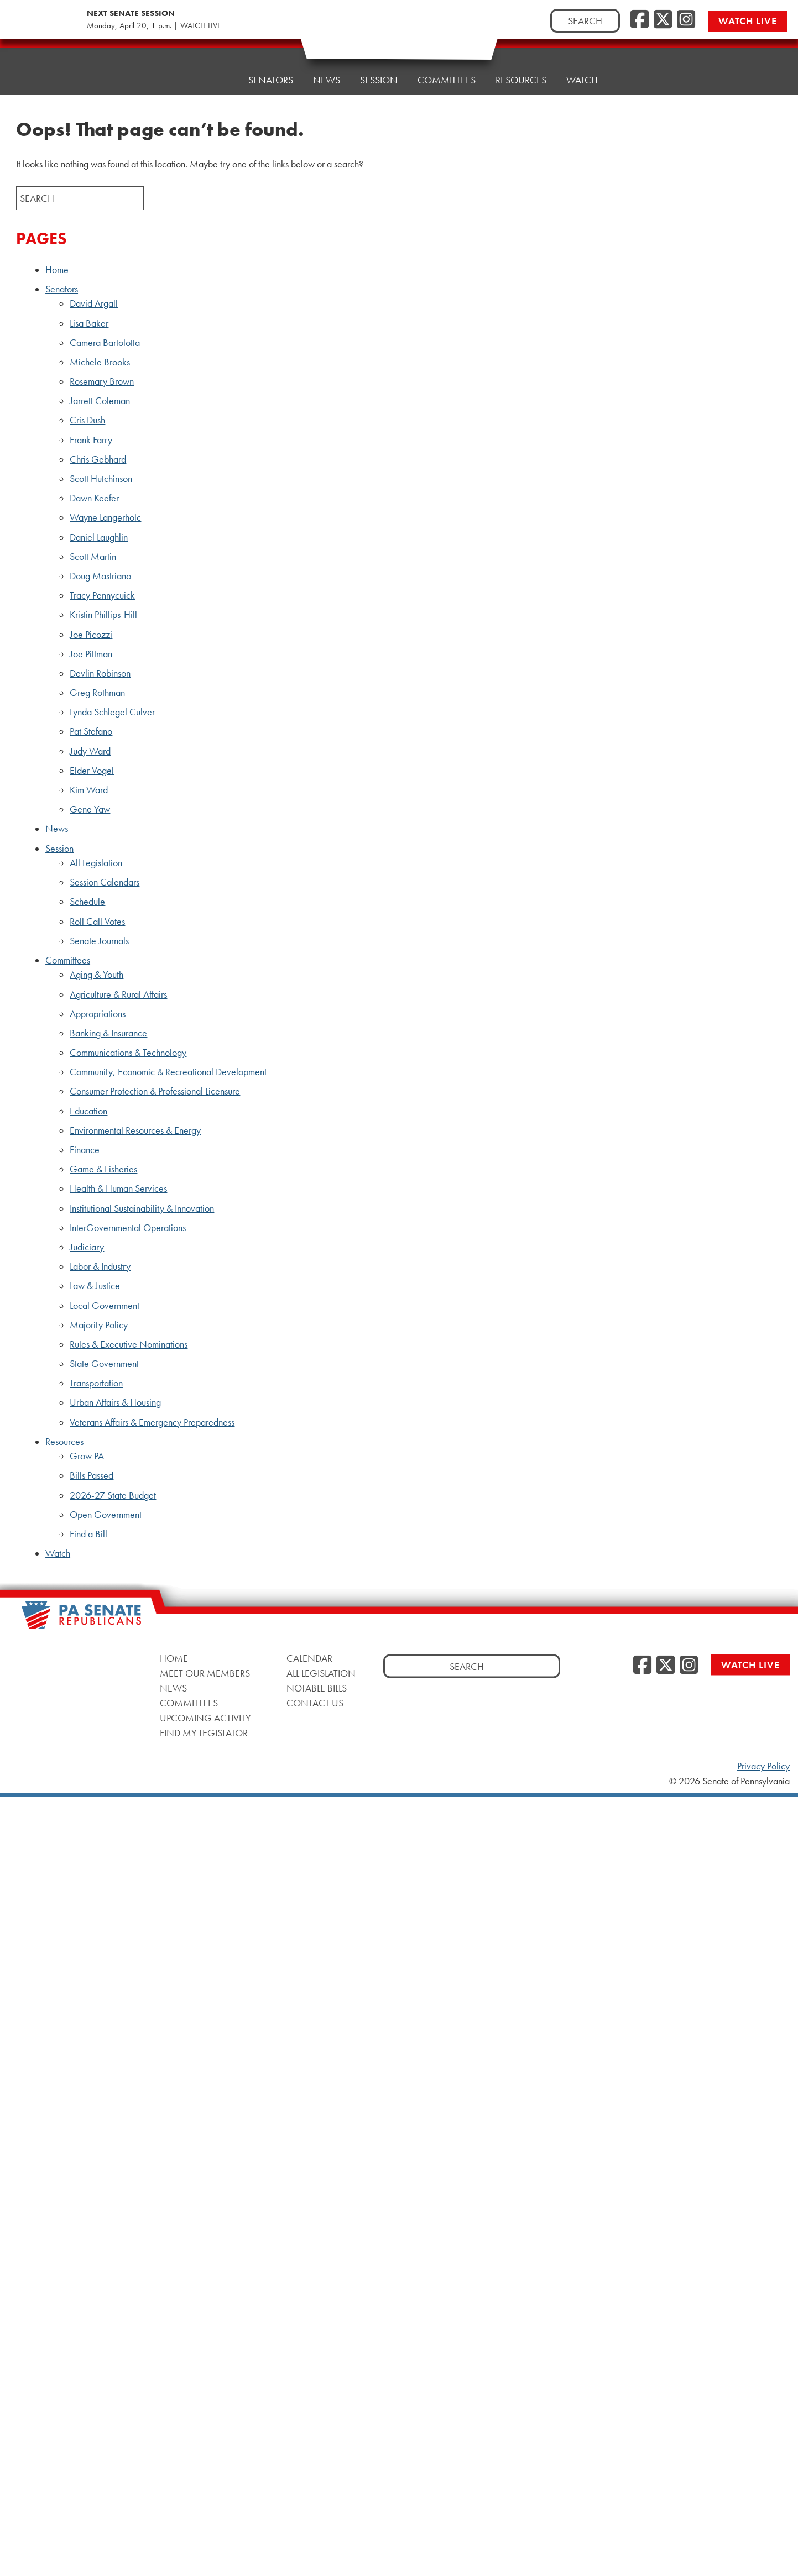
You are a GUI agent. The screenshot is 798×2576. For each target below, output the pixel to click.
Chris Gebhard (98, 459)
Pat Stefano (91, 731)
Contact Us (314, 1702)
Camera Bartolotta (105, 343)
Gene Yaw (90, 809)
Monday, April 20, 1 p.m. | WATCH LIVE (154, 25)
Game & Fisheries (103, 1169)
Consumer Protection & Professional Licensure (155, 1091)
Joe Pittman (91, 654)
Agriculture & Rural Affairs (118, 994)
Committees (447, 67)
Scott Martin (93, 557)
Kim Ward (89, 790)
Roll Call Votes (97, 921)
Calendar (309, 1657)
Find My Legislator (204, 1732)
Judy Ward (90, 751)
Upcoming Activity (205, 1717)
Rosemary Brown (102, 381)
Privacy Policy (763, 1766)
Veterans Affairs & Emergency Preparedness (152, 1422)
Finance (85, 1150)
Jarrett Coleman (100, 401)
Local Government (104, 1306)
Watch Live (747, 20)
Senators (270, 75)
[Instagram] (686, 20)
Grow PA (87, 1456)
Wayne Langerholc (105, 517)
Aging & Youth (96, 974)
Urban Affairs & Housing (115, 1402)
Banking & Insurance (108, 1033)
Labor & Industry (100, 1266)
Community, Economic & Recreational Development (168, 1072)
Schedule (87, 902)
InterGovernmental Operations (128, 1228)
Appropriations (98, 1014)
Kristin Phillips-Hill (103, 615)
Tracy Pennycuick (102, 595)
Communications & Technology (128, 1052)
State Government (104, 1364)
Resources (521, 64)
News (326, 72)
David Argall (94, 303)
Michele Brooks (100, 362)
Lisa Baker (89, 323)
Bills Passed (91, 1475)
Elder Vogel (92, 771)
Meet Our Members (205, 1672)
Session (379, 70)
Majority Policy (99, 1325)
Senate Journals (99, 941)
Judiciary (87, 1247)
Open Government (106, 1515)
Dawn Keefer (94, 498)
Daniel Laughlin (99, 537)
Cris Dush (87, 420)
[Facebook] (639, 20)
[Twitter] (663, 20)
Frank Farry (91, 440)
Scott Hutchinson (101, 479)
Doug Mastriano (100, 576)
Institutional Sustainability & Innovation (142, 1208)
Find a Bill (88, 1534)
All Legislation (96, 863)
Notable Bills (316, 1687)
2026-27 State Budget (113, 1495)
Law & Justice (95, 1286)
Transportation (96, 1383)
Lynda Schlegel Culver (112, 712)
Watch (582, 61)
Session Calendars (104, 882)
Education (88, 1111)
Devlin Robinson (100, 673)
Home (214, 78)
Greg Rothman (97, 693)
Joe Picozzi (91, 635)
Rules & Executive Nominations (128, 1344)
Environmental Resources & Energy (135, 1130)
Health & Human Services (118, 1188)
